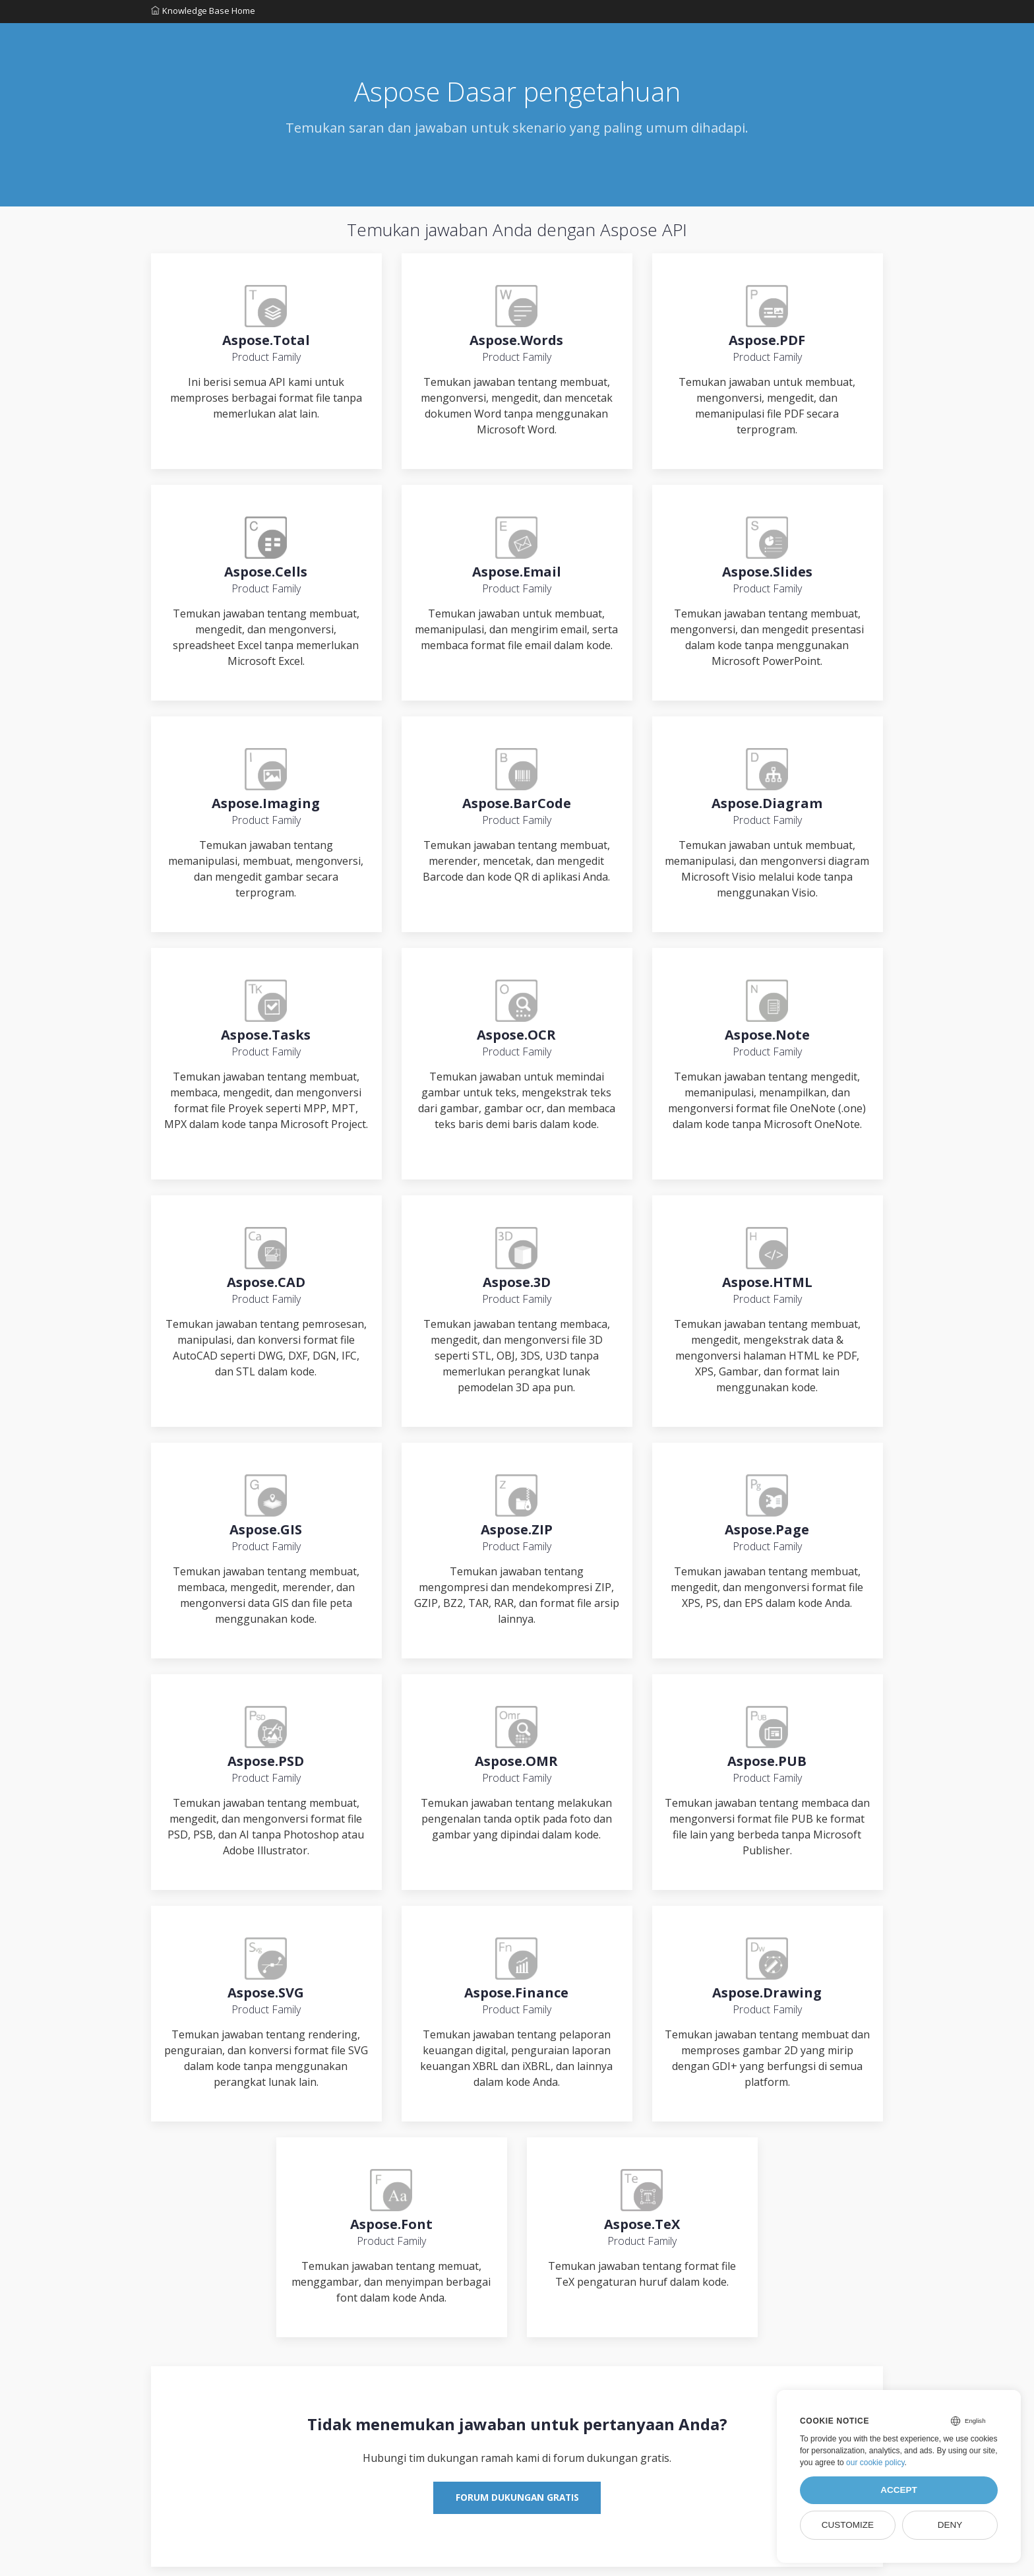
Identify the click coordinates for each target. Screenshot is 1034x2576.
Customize (848, 2525)
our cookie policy (875, 2462)
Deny (950, 2525)
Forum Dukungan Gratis (517, 2505)
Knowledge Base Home (203, 12)
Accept (898, 2490)
